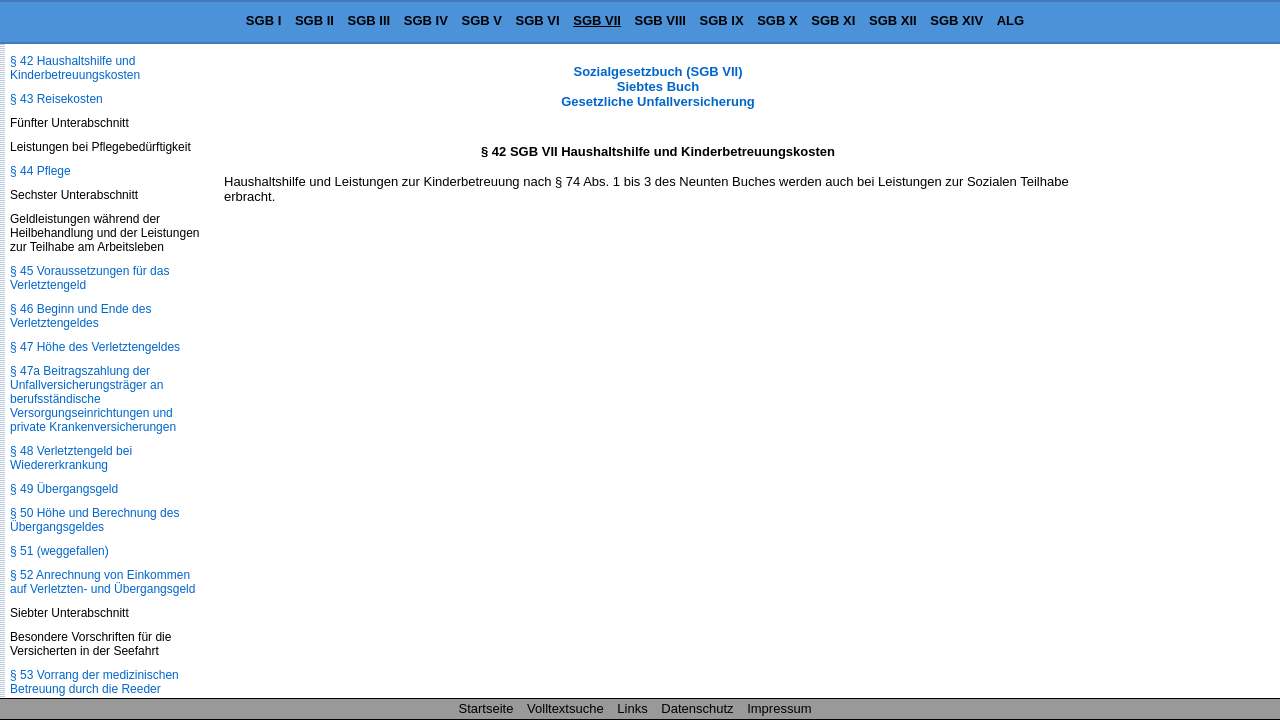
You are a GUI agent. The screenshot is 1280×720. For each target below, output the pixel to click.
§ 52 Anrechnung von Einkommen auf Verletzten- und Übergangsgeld (102, 582)
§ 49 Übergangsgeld (64, 489)
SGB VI (538, 20)
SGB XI (833, 20)
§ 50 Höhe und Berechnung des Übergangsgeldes (94, 520)
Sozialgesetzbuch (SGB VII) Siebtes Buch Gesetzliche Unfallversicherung (658, 86)
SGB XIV (956, 20)
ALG (1010, 20)
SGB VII (597, 20)
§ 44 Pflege (40, 171)
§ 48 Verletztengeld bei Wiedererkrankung (71, 458)
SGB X (777, 20)
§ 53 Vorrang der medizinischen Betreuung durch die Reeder (94, 682)
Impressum (779, 708)
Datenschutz (697, 708)
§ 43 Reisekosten (56, 99)
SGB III (369, 20)
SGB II (314, 20)
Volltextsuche (565, 708)
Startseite (486, 708)
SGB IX (722, 20)
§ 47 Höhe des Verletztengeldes (95, 347)
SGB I (263, 20)
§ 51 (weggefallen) (59, 551)
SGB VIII (660, 20)
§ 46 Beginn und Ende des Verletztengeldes (80, 316)
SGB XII (893, 20)
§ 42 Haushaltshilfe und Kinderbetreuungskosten (75, 68)
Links (632, 708)
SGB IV (426, 20)
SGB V (481, 20)
